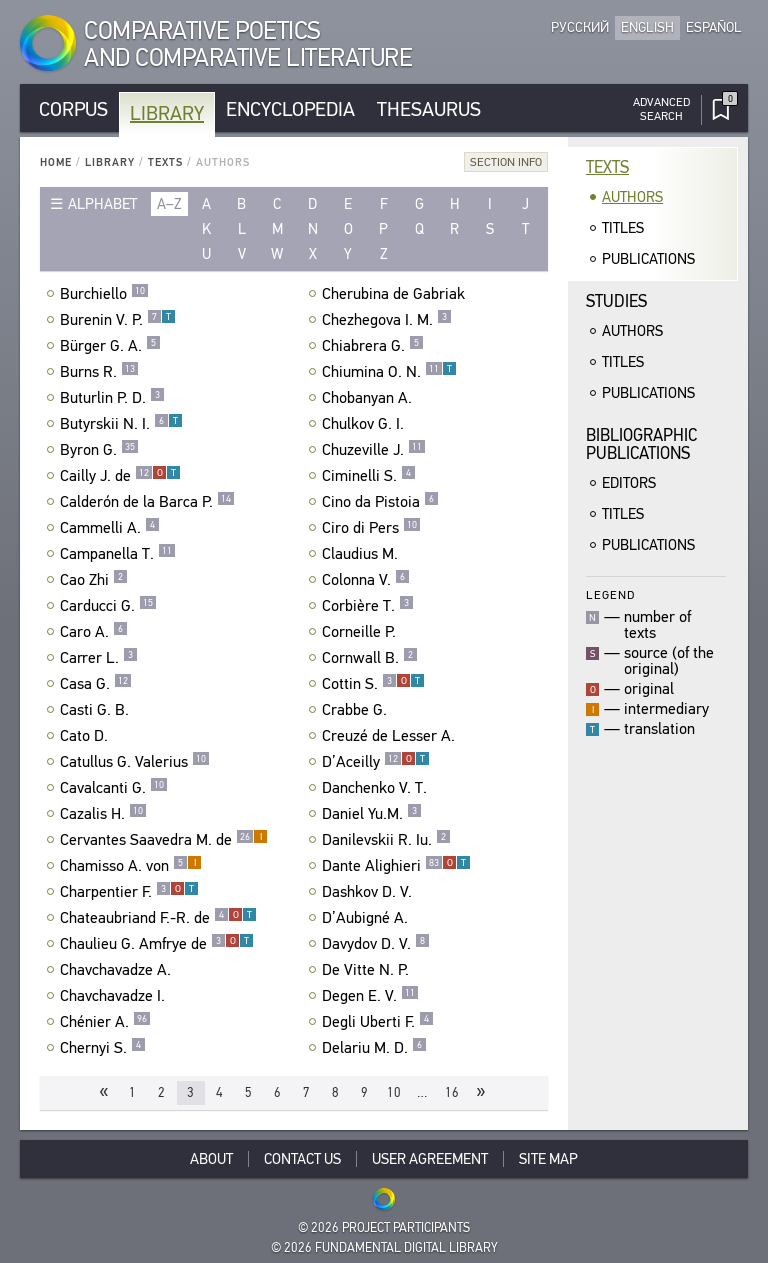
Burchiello (104, 294)
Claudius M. (362, 554)
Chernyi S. (103, 1048)
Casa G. (96, 684)
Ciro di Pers (371, 528)
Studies (616, 301)
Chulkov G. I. (365, 424)
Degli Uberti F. (378, 1022)
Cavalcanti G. (114, 788)
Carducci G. (108, 606)
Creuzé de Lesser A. (391, 736)
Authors (632, 197)
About (211, 1159)
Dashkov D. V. (369, 892)
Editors (629, 483)
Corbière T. (368, 606)
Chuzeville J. (374, 450)
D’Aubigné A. (367, 918)
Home (56, 162)
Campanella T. (118, 554)
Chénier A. (105, 1022)
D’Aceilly (376, 762)
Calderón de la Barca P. (147, 502)
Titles (623, 228)
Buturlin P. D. (112, 398)
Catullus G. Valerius (135, 762)
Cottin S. (373, 684)
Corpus (73, 109)
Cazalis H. (103, 814)
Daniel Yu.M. (372, 814)
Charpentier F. (129, 892)
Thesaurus (429, 109)
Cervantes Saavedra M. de (164, 840)
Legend (610, 594)
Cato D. (86, 736)
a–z (169, 204)
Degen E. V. (370, 996)
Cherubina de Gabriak (396, 294)
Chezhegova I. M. (387, 320)
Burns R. (99, 372)
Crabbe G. (357, 710)
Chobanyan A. (369, 398)
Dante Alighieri (396, 866)
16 (452, 1092)
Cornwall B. (370, 658)
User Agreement (430, 1159)
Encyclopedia (290, 109)
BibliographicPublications (641, 444)
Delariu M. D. (374, 1048)
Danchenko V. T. (377, 788)
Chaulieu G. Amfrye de (157, 944)
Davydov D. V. (376, 944)
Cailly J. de (120, 476)
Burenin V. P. (118, 320)
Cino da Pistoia (380, 502)
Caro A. (94, 632)
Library (167, 113)
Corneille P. (361, 632)
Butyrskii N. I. (121, 424)
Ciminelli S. (369, 476)
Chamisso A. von (131, 866)
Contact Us (302, 1159)
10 (394, 1092)
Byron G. (99, 450)
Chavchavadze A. (118, 970)
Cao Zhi (94, 580)
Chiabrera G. (373, 346)
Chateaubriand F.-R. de (158, 918)
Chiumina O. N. (389, 372)
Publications (648, 259)
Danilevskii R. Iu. (386, 840)
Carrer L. (99, 658)
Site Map (548, 1159)
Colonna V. (366, 580)
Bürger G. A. (110, 346)
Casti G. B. (97, 710)
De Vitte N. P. (368, 970)
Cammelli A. (110, 528)
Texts (165, 162)
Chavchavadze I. (115, 996)
